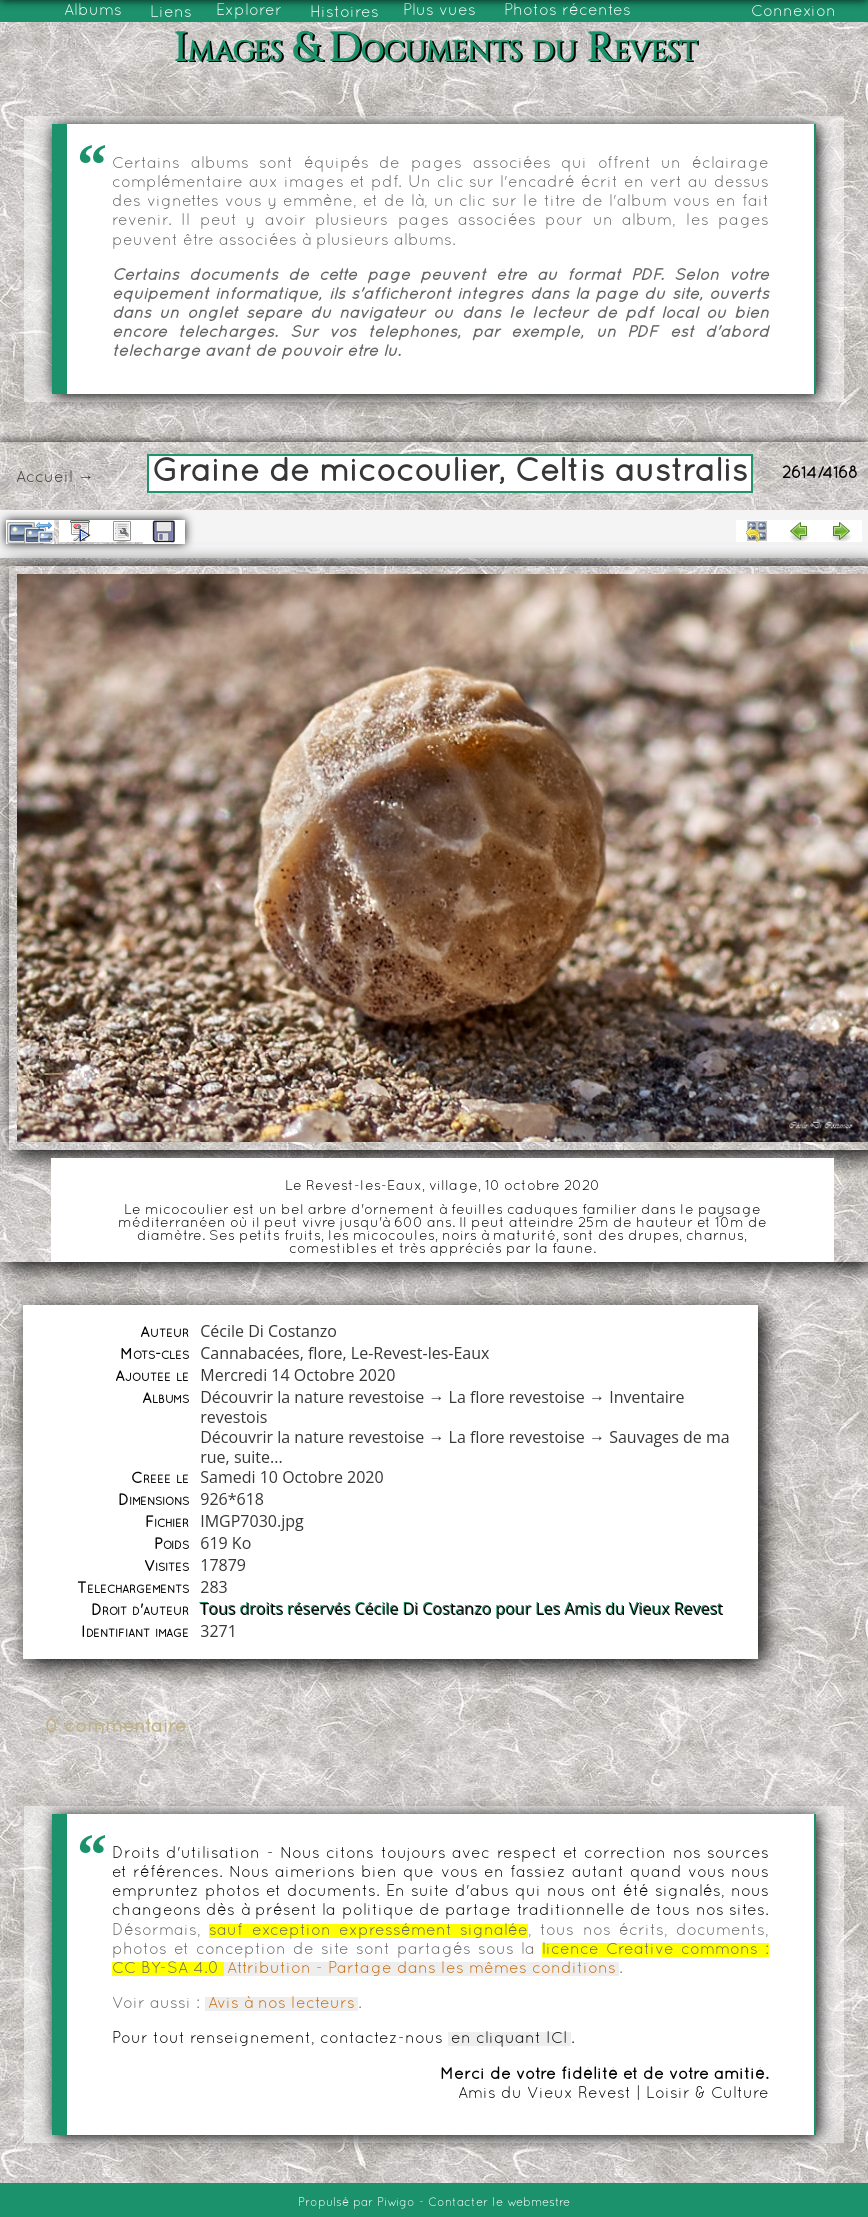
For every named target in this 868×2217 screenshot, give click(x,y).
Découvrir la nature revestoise (312, 1397)
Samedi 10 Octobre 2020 (291, 1477)
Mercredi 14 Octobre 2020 (297, 1375)
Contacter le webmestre (499, 2203)
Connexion (793, 12)
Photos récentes (567, 11)
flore (325, 1353)
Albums (93, 11)
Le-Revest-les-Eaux (420, 1353)
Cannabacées (249, 1353)
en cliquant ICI (509, 2039)
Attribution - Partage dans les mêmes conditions (421, 1969)
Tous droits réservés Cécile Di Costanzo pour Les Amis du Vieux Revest (461, 1609)
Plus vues (439, 11)
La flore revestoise (517, 1397)
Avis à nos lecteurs (281, 2004)
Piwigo (396, 2203)
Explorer (249, 11)
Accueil (44, 478)
